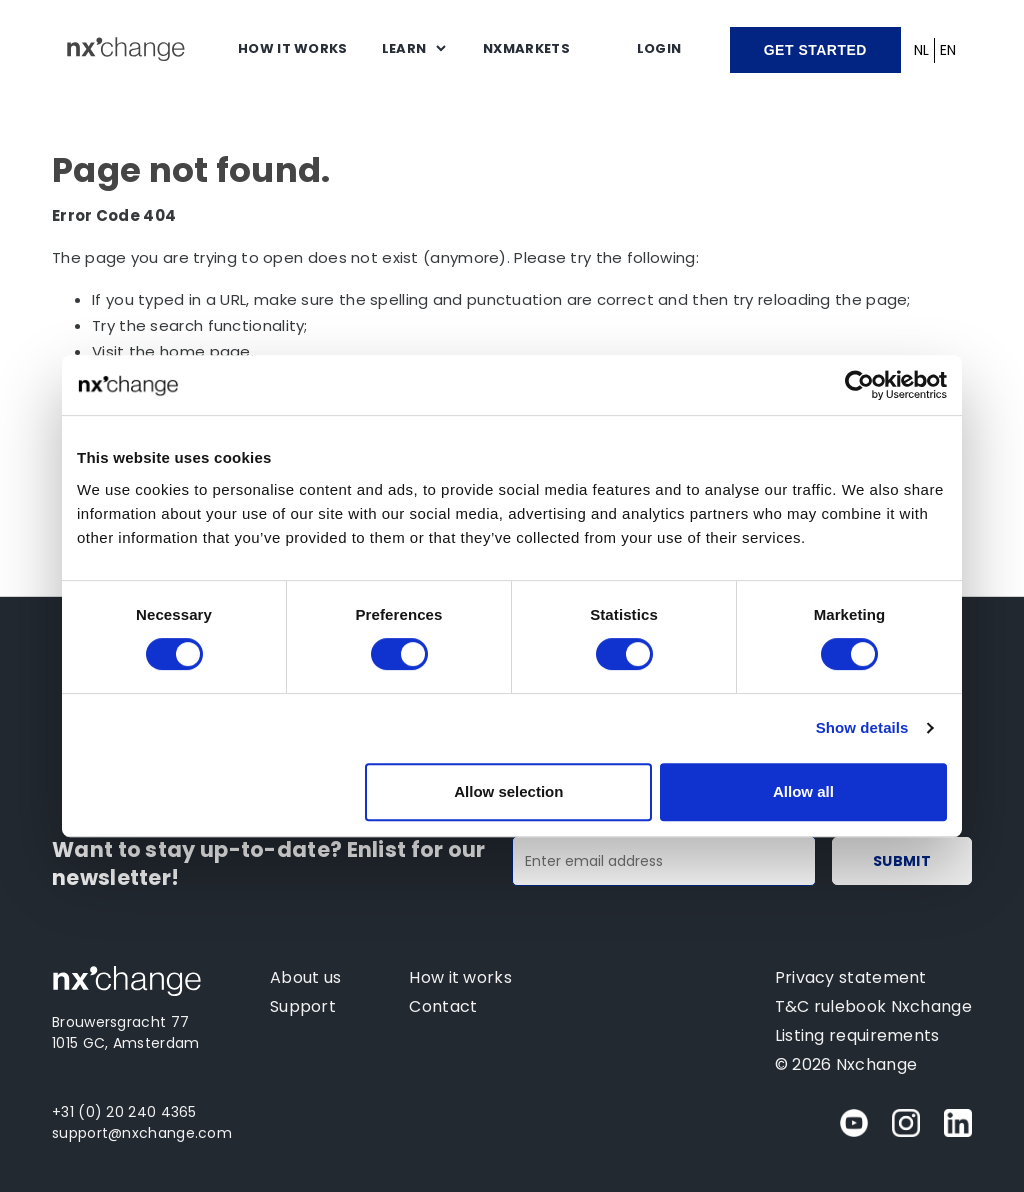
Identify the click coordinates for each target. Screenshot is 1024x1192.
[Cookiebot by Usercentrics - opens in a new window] (859, 385)
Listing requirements (857, 1035)
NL (922, 50)
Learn (404, 48)
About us (305, 977)
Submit (902, 861)
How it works (293, 48)
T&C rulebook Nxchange (873, 1006)
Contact (443, 1006)
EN (948, 50)
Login (659, 48)
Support (303, 1006)
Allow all (803, 791)
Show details (862, 727)
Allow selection (508, 791)
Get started (815, 50)
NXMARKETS (526, 48)
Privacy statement (851, 977)
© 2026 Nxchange (846, 1064)
